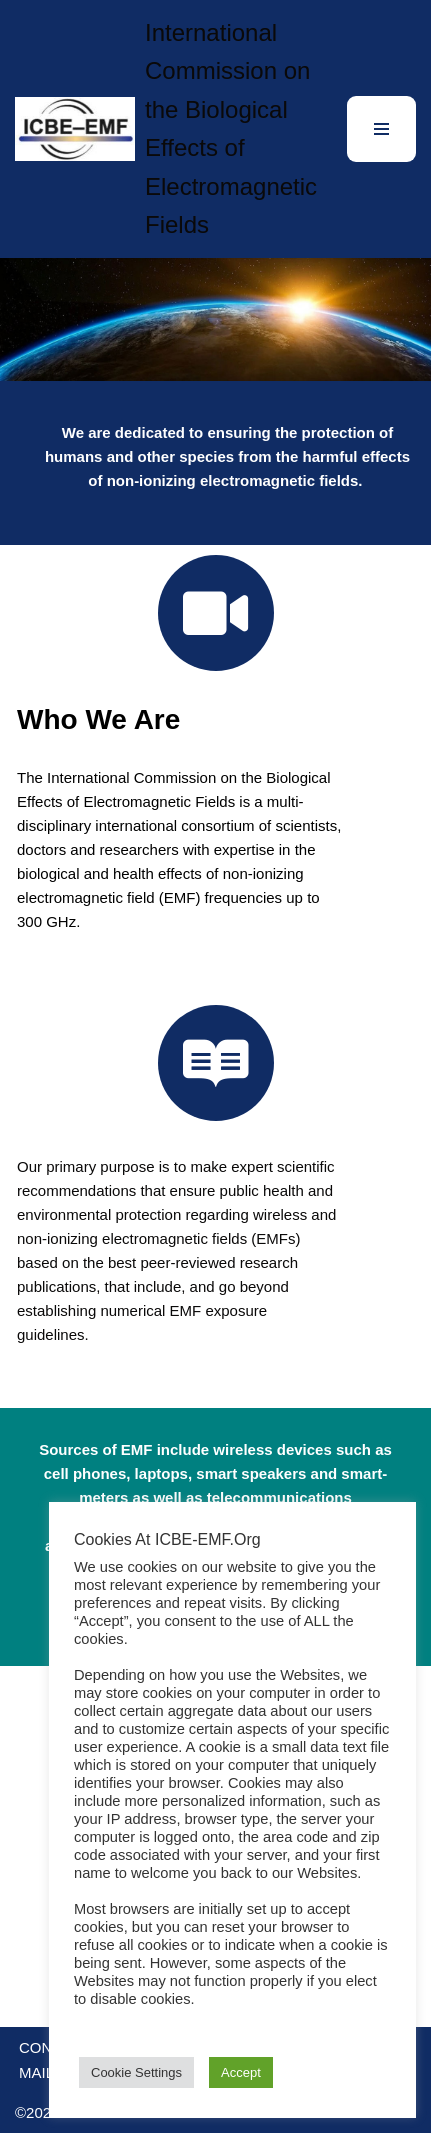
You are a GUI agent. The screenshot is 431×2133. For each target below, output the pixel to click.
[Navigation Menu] (381, 129)
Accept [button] (241, 2072)
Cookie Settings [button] (136, 2072)
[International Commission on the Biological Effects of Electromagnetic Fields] (166, 129)
